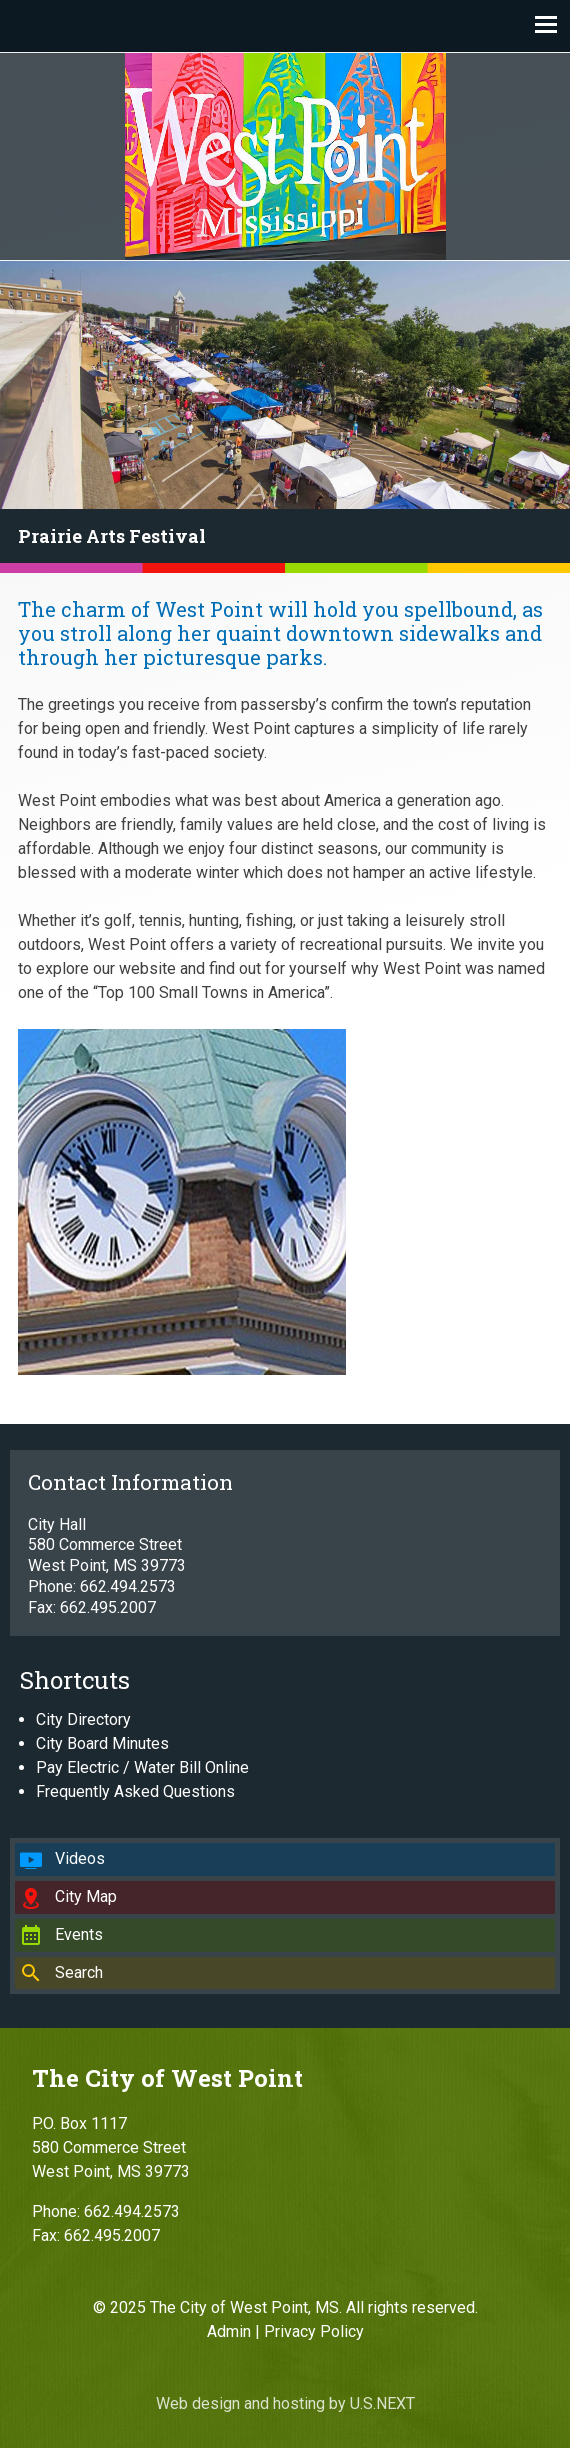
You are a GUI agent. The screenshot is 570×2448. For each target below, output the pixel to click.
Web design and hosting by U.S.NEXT (285, 2403)
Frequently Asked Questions (135, 1791)
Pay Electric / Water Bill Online (142, 1767)
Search (79, 1972)
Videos (80, 1858)
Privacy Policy (314, 2331)
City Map (86, 1896)
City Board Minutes (102, 1743)
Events (79, 1934)
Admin (229, 2331)
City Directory (83, 1719)
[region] (285, 417)
